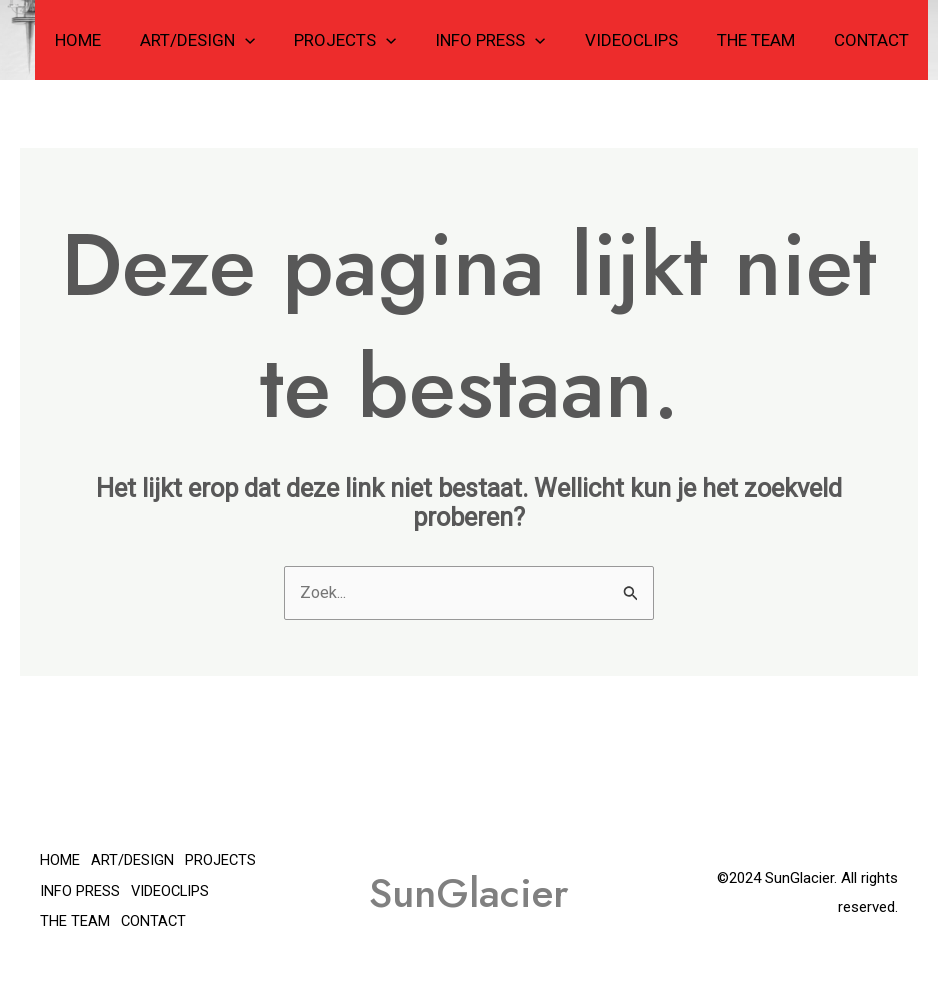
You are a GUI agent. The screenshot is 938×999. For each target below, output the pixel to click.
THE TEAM (763, 40)
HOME (110, 40)
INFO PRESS (508, 40)
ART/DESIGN (224, 40)
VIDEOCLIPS (643, 40)
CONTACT (873, 40)
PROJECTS (368, 40)
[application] (272, 40)
